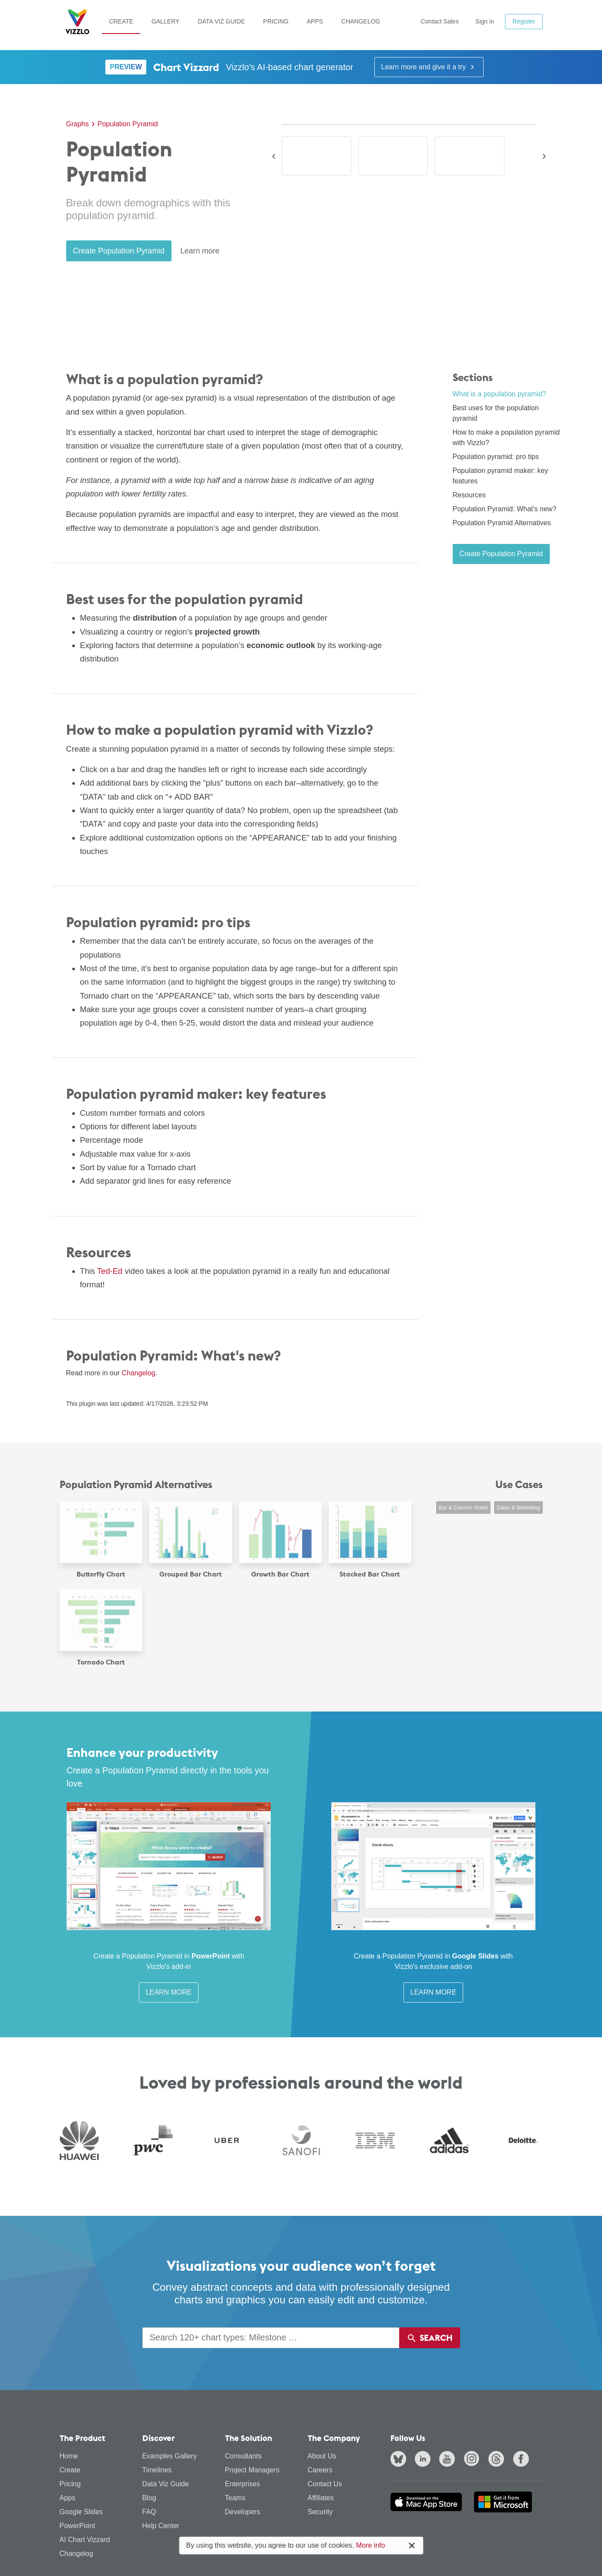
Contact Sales (439, 21)
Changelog (360, 21)
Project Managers (252, 2470)
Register (523, 21)
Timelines (157, 2470)
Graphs (77, 124)
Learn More (169, 1992)
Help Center (160, 2526)
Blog (149, 2498)
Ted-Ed (109, 1271)
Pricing (276, 21)
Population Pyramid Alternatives (502, 523)
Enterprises (242, 2484)
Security (320, 2512)
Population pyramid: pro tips (496, 457)
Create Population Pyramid (119, 250)
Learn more (199, 250)
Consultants (243, 2456)
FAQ (149, 2512)
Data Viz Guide (221, 21)
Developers (242, 2512)
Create (121, 21)
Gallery (165, 21)
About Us (322, 2456)
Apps (315, 21)
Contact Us (325, 2484)
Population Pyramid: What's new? (505, 509)
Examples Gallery (169, 2456)
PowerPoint (77, 2526)
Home (69, 2456)
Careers (320, 2470)
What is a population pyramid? (499, 394)
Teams (235, 2498)
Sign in (484, 21)
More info (370, 2545)
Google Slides (81, 2512)
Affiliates (321, 2498)
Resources (469, 495)
